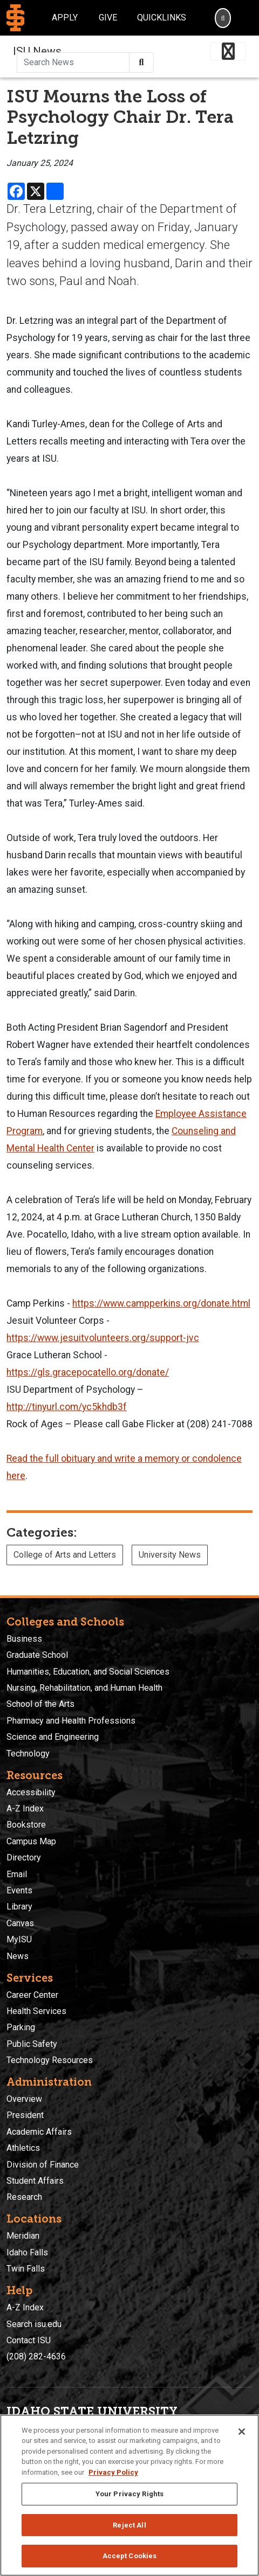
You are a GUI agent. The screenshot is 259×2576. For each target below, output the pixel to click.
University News (170, 1555)
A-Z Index (25, 1808)
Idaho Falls (27, 2252)
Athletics (23, 2148)
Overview (24, 2099)
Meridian (22, 2236)
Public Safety (31, 2044)
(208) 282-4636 (36, 2356)
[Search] (223, 18)
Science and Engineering (52, 1737)
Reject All (129, 2525)
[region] (129, 2495)
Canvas (20, 1923)
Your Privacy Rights (129, 2494)
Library (19, 1906)
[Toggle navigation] (228, 51)
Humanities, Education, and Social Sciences (87, 1672)
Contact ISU (28, 2340)
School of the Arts (40, 1704)
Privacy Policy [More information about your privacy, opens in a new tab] (113, 2472)
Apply (65, 17)
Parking (20, 2027)
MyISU (19, 1939)
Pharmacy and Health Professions (70, 1721)
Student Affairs (35, 2181)
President (25, 2115)
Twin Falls (25, 2268)
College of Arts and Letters (64, 1555)
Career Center (32, 1995)
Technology (28, 1753)
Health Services (36, 2011)
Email (16, 1874)
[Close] (242, 2431)
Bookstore (26, 1825)
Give (108, 17)
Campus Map (31, 1841)
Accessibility (31, 1792)
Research (24, 2197)
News (17, 1956)
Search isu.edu (34, 2324)
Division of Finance (42, 2165)
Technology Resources (49, 2060)
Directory (23, 1857)
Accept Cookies (130, 2556)
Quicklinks (161, 17)
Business (24, 1639)
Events (19, 1890)
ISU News (37, 51)
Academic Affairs (39, 2132)
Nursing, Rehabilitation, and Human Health (84, 1688)
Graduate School (37, 1655)
